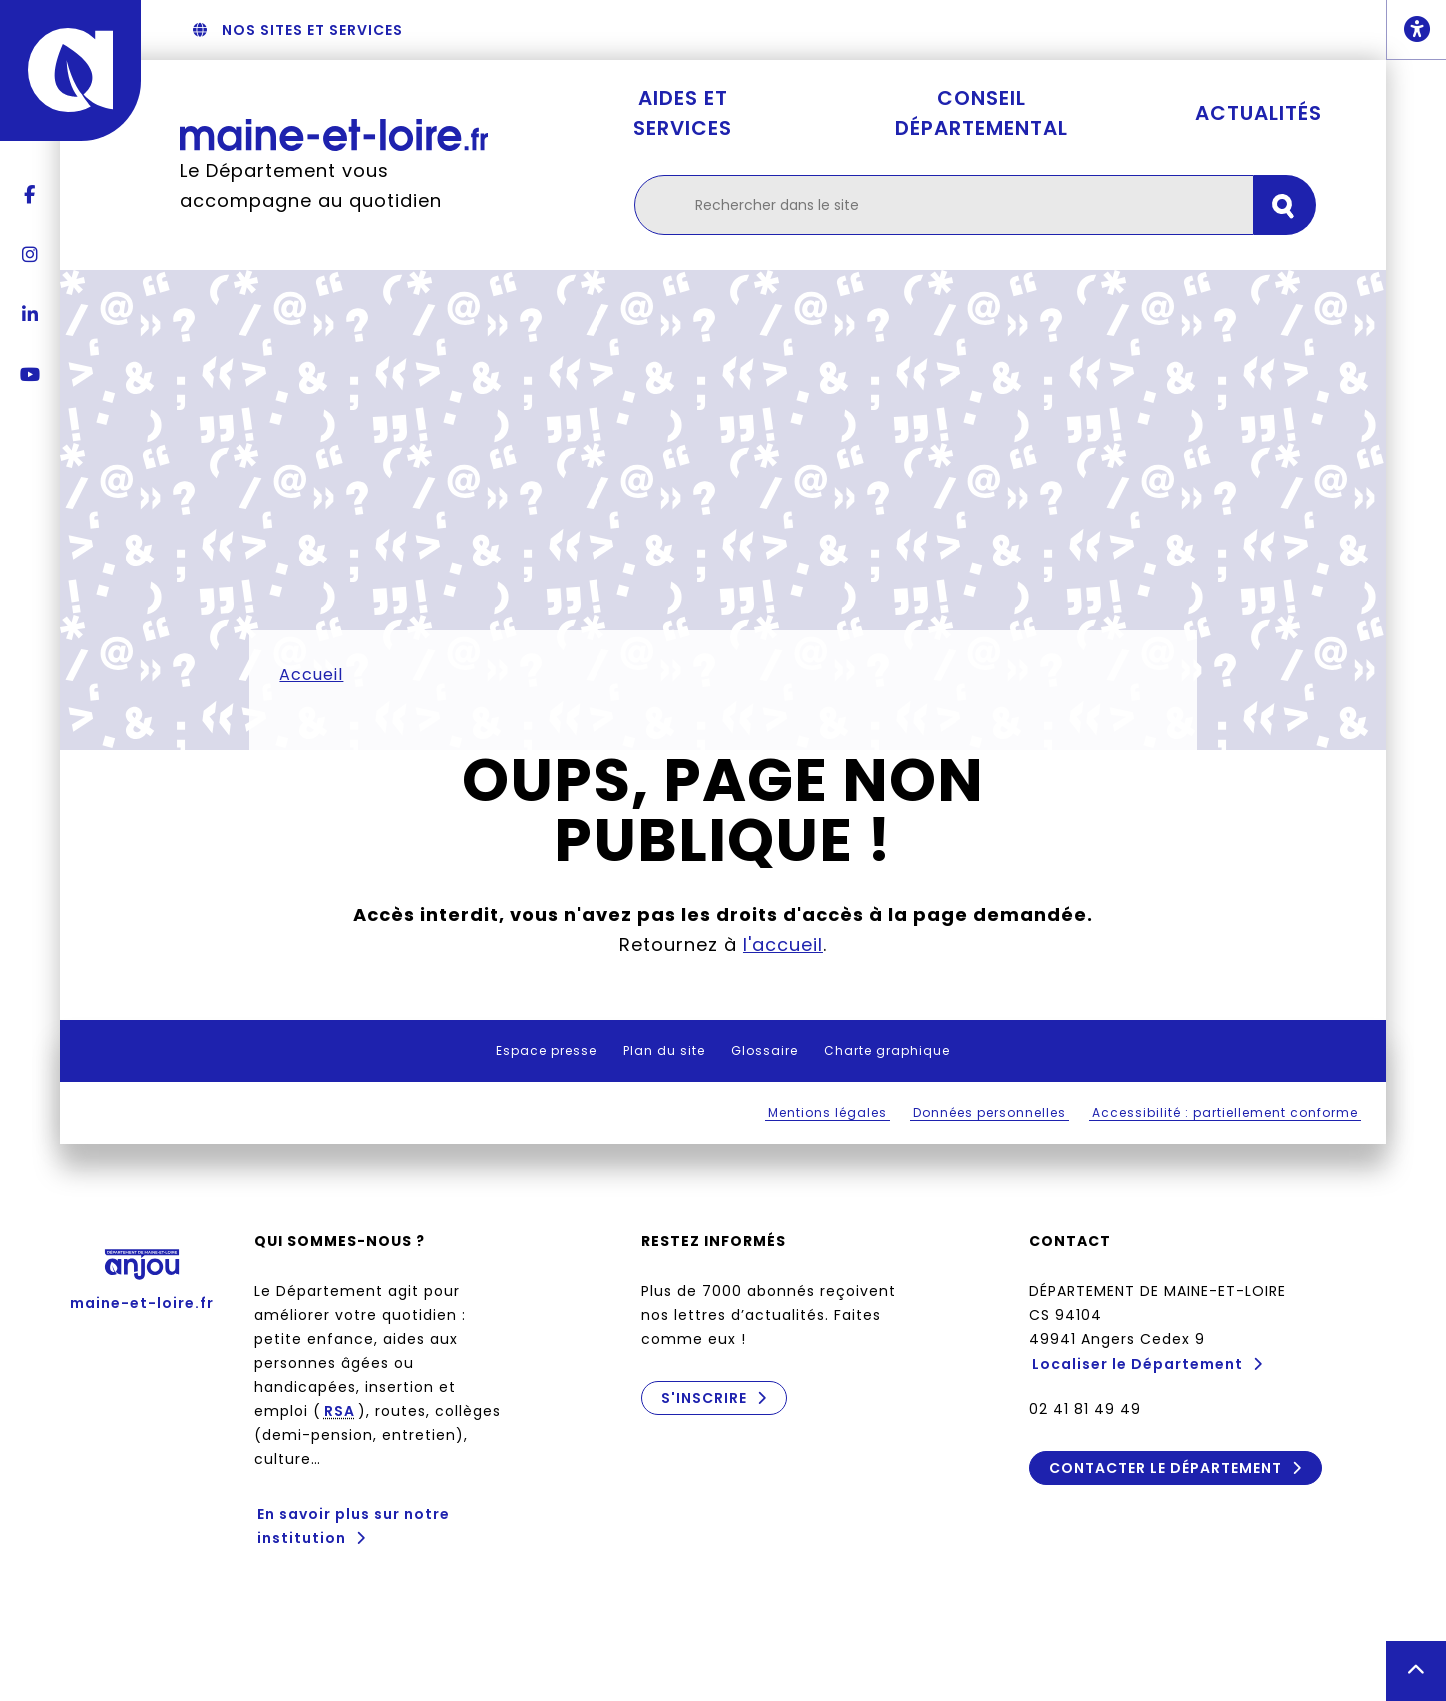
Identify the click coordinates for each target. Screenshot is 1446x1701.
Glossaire (764, 1050)
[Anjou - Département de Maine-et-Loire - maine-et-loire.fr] (70, 70)
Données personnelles (989, 1112)
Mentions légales (827, 1112)
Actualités (1258, 113)
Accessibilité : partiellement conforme (1225, 1112)
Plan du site (664, 1050)
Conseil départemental (981, 113)
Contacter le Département (1164, 1468)
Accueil (311, 674)
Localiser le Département (1137, 1364)
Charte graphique (887, 1050)
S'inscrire (704, 1398)
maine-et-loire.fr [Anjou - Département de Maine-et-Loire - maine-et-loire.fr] (142, 1273)
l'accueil (783, 944)
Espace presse (546, 1050)
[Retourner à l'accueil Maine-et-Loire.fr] (334, 134)
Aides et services (682, 113)
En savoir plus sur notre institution (353, 1526)
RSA (339, 1411)
